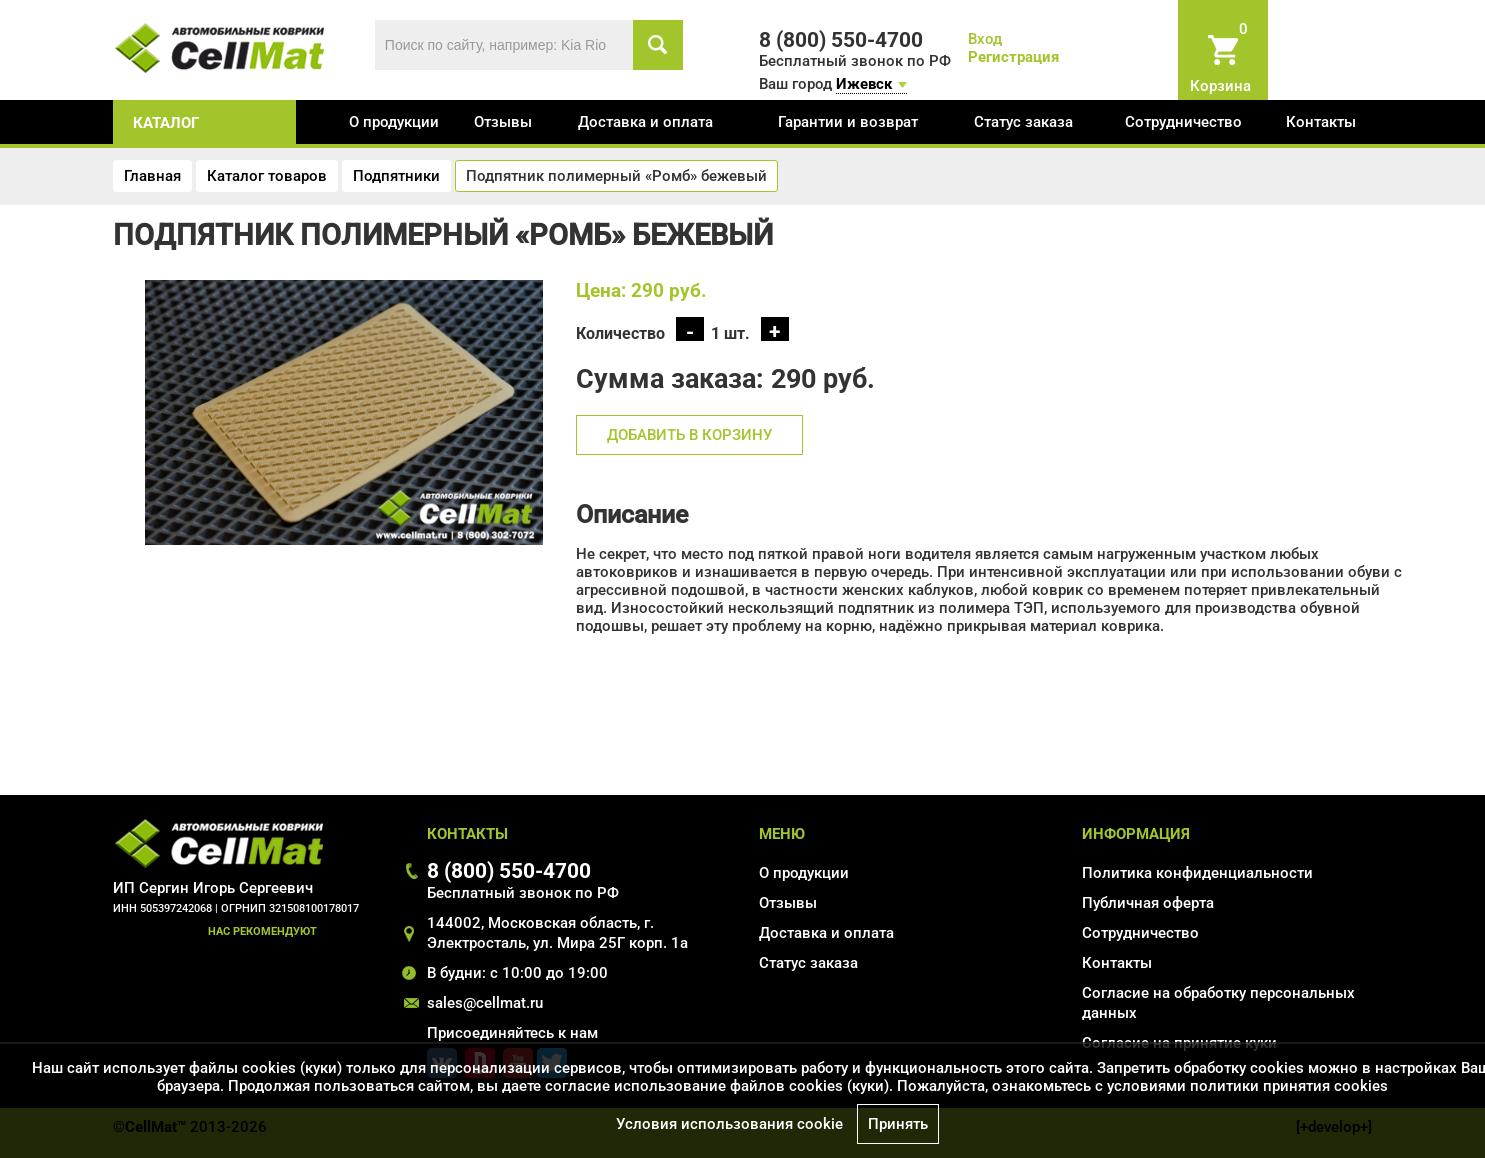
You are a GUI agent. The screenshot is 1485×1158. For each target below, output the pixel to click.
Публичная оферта (1148, 903)
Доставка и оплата (645, 122)
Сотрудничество (1183, 122)
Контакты (1321, 122)
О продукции (394, 122)
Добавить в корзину (689, 435)
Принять (898, 1124)
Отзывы (503, 122)
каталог (166, 123)
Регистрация (1013, 57)
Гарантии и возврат (848, 122)
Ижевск (864, 84)
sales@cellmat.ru (485, 1003)
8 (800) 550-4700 (509, 870)
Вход (985, 39)
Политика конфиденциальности (1197, 873)
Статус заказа (1023, 122)
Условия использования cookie (729, 1124)
